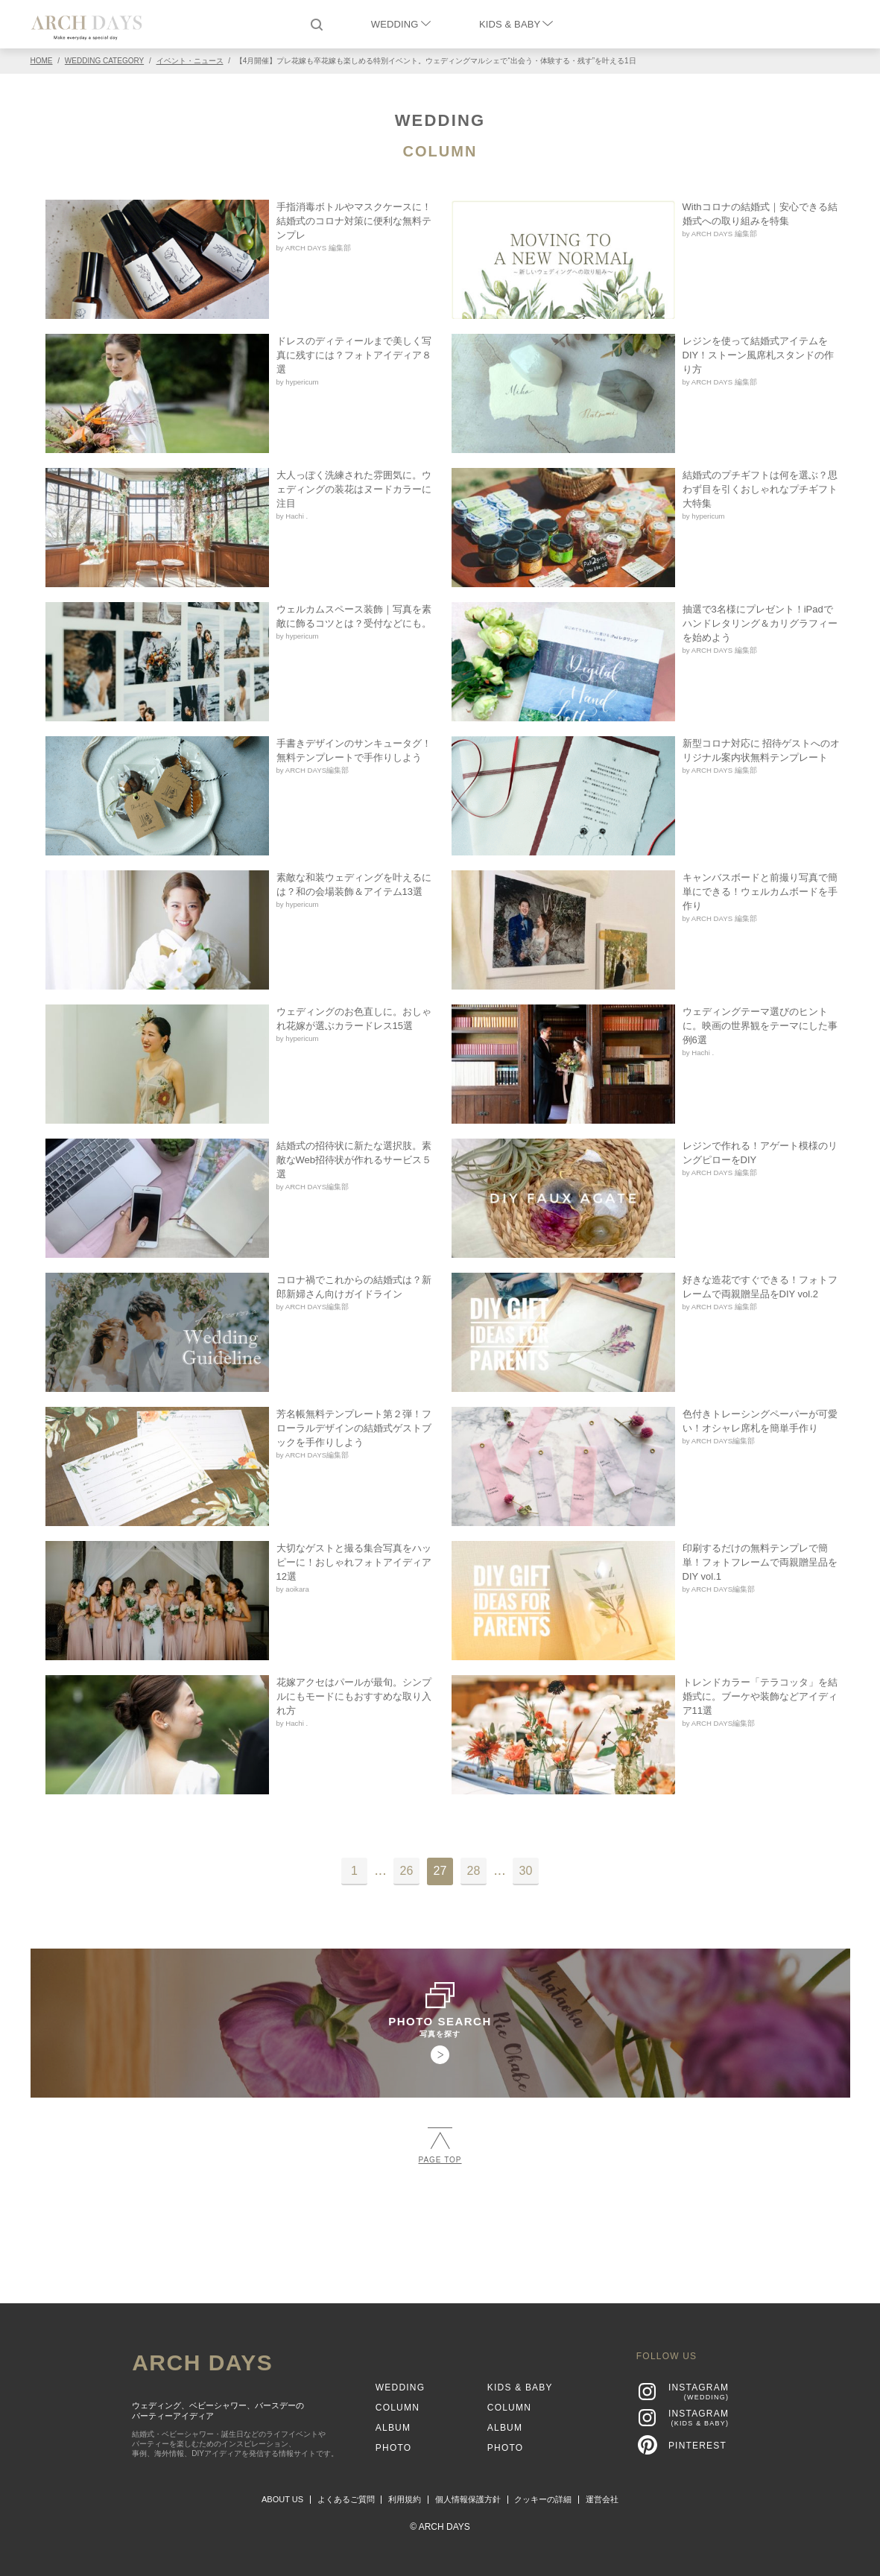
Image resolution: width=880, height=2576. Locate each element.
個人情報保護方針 (468, 2499)
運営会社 (602, 2499)
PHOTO (393, 2448)
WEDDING (401, 24)
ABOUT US (282, 2499)
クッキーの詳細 (543, 2499)
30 (526, 1870)
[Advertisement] (440, 2227)
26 (407, 1870)
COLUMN (440, 151)
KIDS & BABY (516, 24)
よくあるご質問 (346, 2499)
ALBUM (393, 2427)
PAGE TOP (439, 2145)
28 (474, 1870)
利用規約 (404, 2499)
